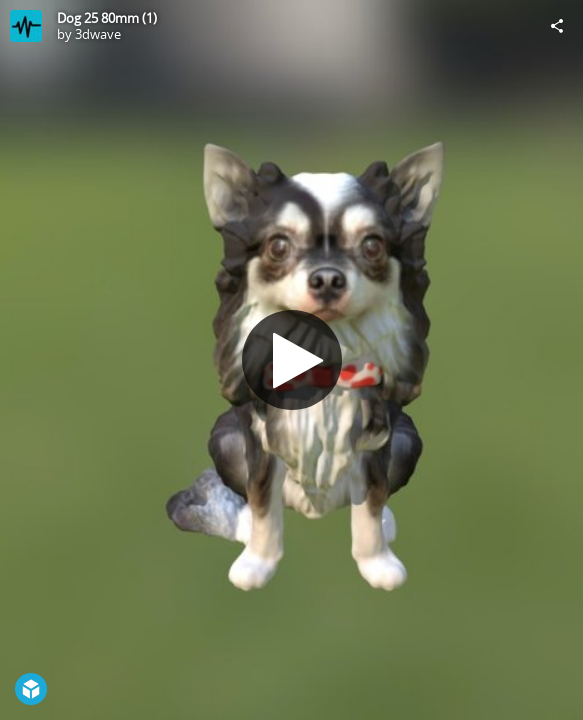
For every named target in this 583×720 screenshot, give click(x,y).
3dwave (98, 34)
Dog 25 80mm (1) (107, 18)
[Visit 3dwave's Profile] (26, 26)
